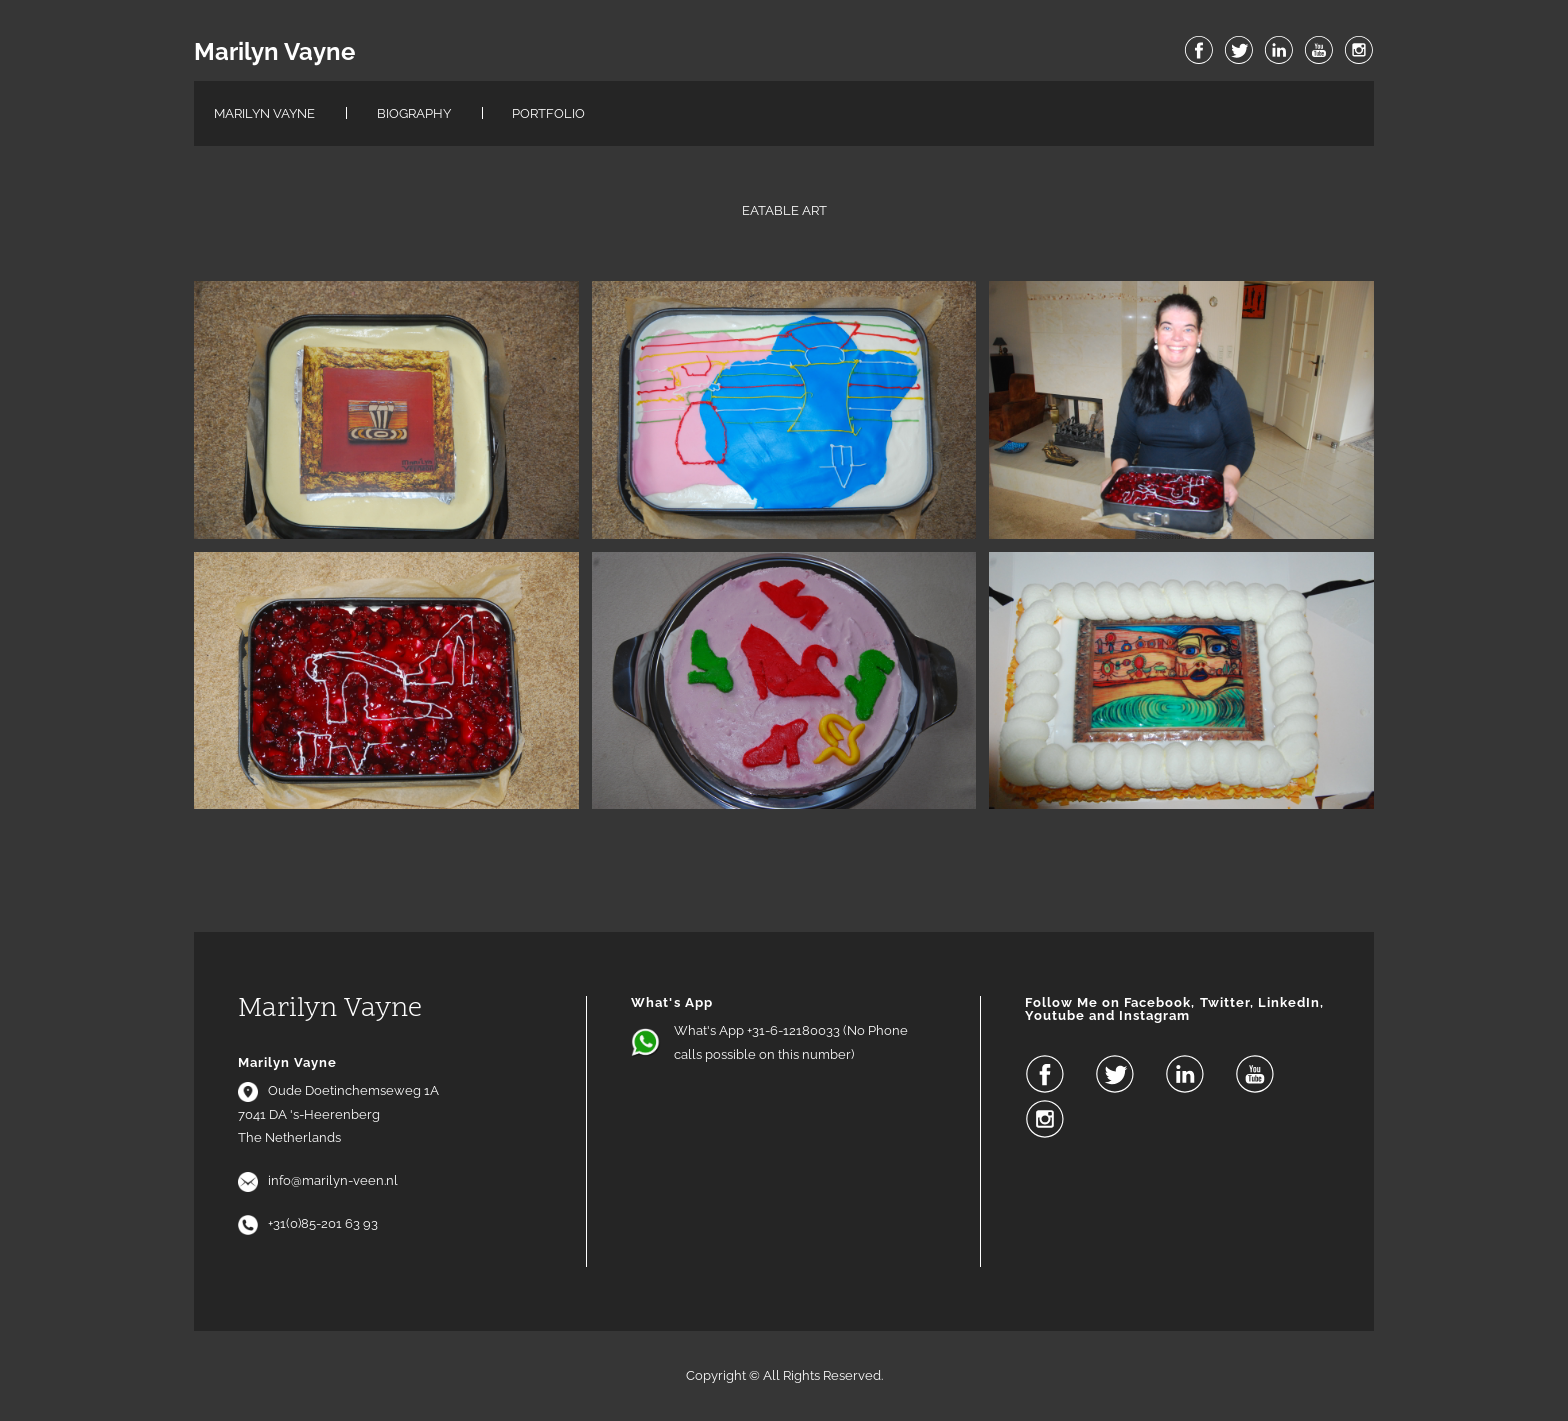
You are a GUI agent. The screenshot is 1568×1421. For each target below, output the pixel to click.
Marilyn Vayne (274, 52)
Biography (414, 113)
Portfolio (548, 113)
